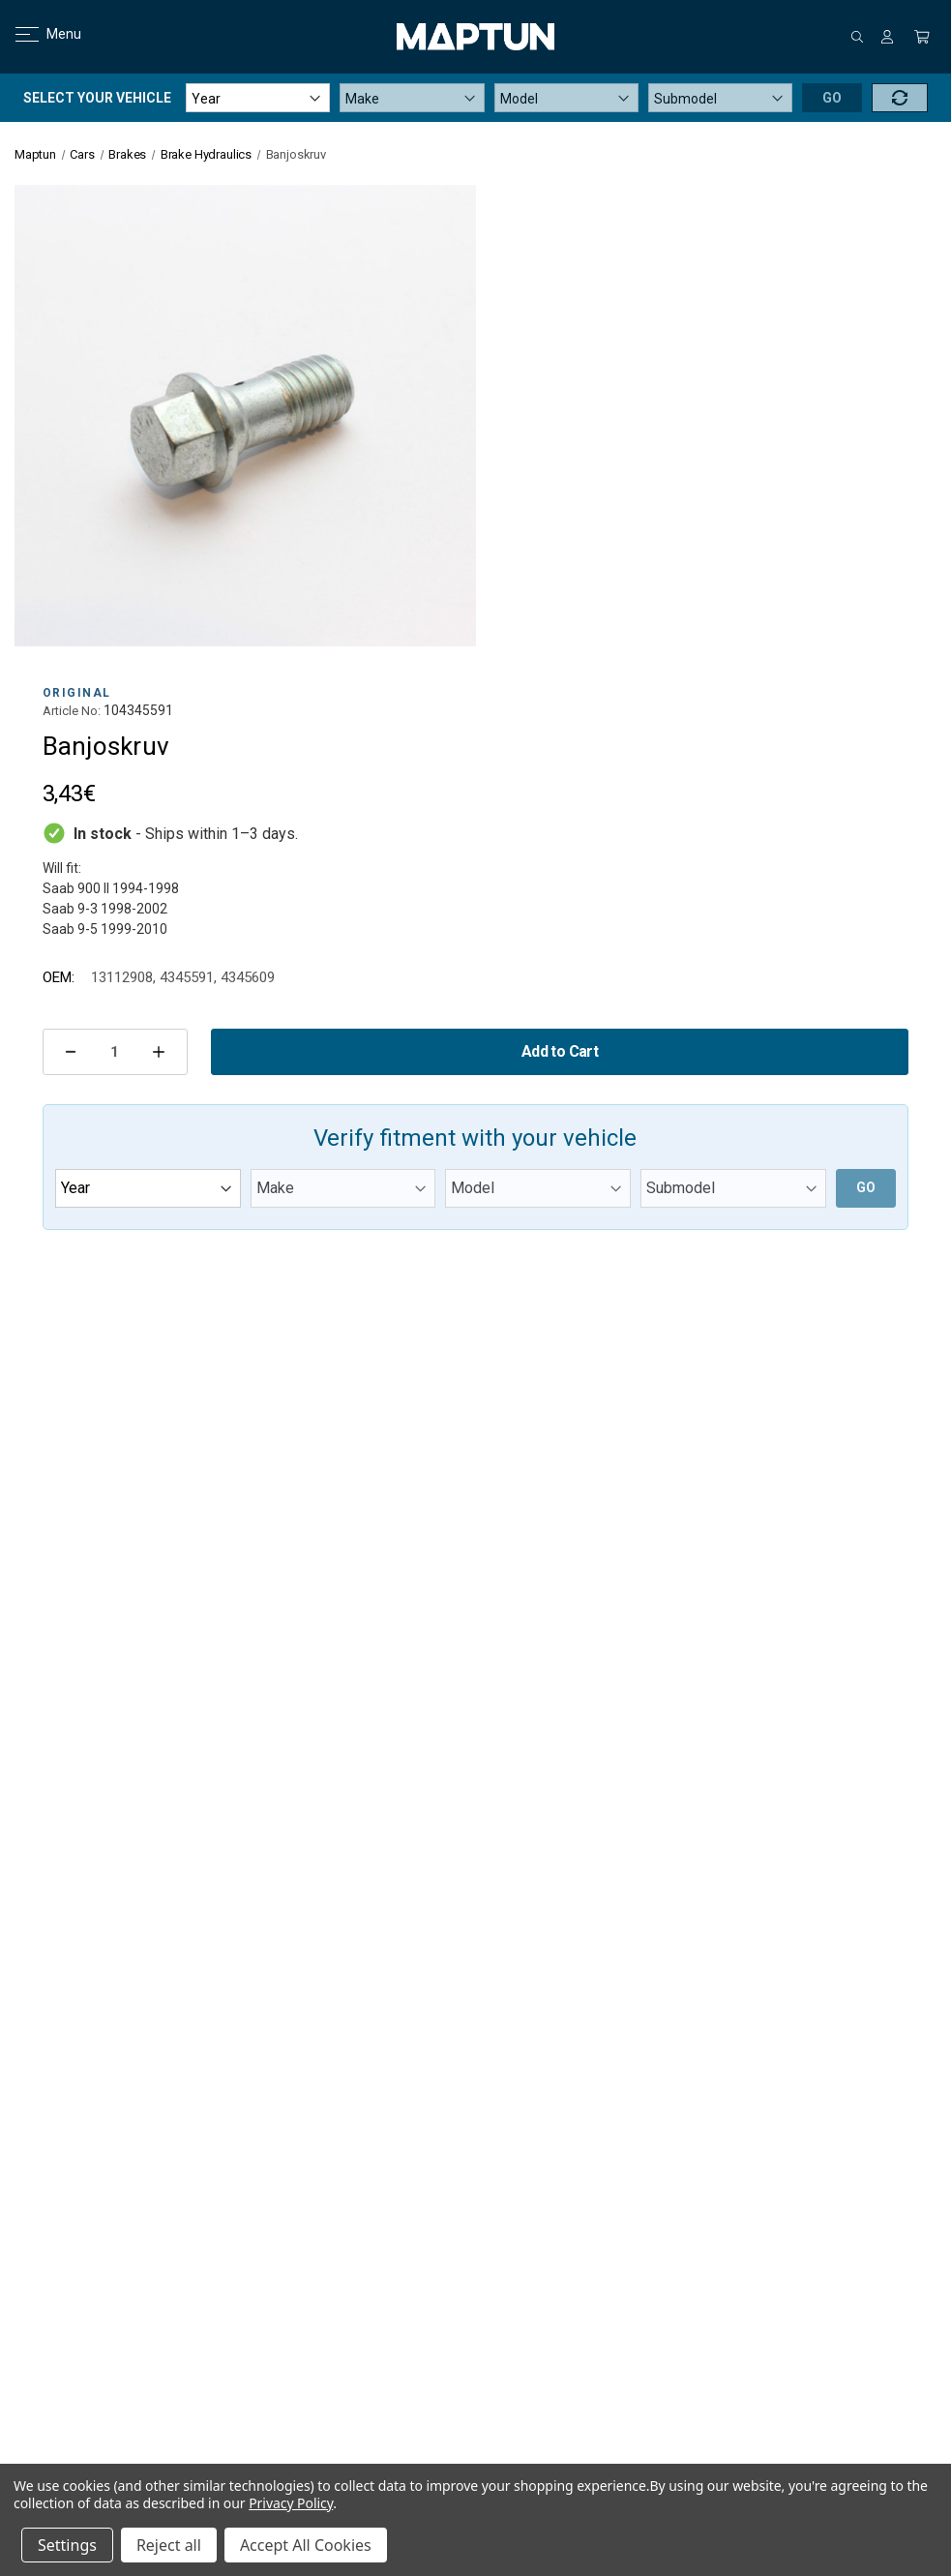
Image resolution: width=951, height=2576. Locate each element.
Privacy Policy (291, 2503)
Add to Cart (559, 1051)
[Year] (258, 97)
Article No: (72, 711)
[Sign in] (887, 37)
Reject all (168, 2545)
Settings (67, 2545)
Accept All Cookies (305, 2545)
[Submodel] (720, 97)
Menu (36, 34)
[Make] (412, 97)
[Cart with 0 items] (922, 36)
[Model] (566, 97)
